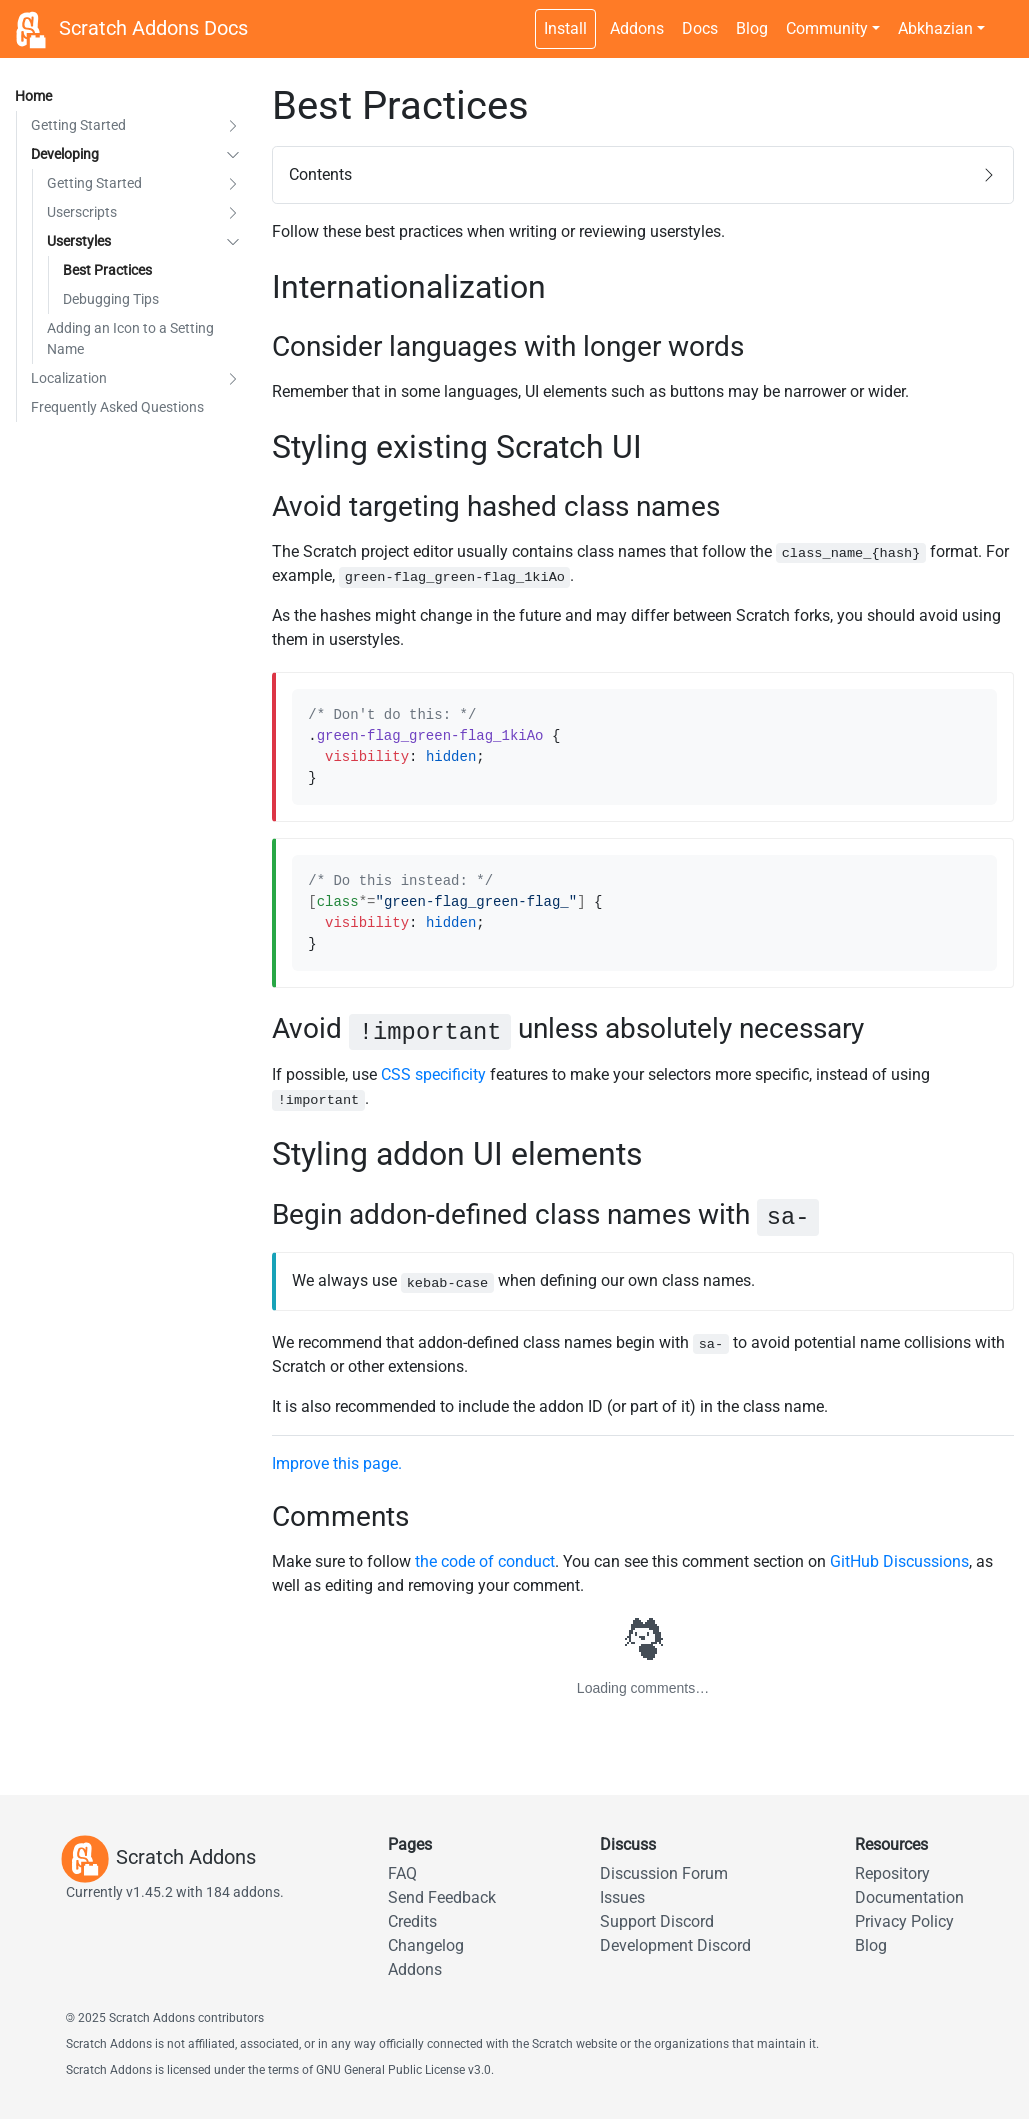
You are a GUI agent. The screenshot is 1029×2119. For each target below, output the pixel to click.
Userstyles (79, 241)
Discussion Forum (664, 1873)
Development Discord (675, 1945)
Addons (637, 28)
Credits (412, 1921)
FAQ (402, 1873)
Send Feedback (442, 1897)
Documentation (909, 1897)
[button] (233, 125)
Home (33, 96)
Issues (622, 1897)
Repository (892, 1873)
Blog (752, 28)
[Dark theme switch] (1004, 18)
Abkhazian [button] (935, 28)
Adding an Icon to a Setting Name (130, 338)
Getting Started (78, 125)
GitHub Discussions (899, 1561)
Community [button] (827, 28)
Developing (65, 154)
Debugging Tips (111, 299)
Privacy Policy (904, 1921)
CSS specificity (433, 1074)
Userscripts (82, 212)
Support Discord (657, 1921)
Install (565, 28)
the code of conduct (485, 1561)
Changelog (426, 1945)
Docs (700, 28)
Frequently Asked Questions (117, 407)
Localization (69, 378)
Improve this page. (337, 1463)
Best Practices (107, 270)
